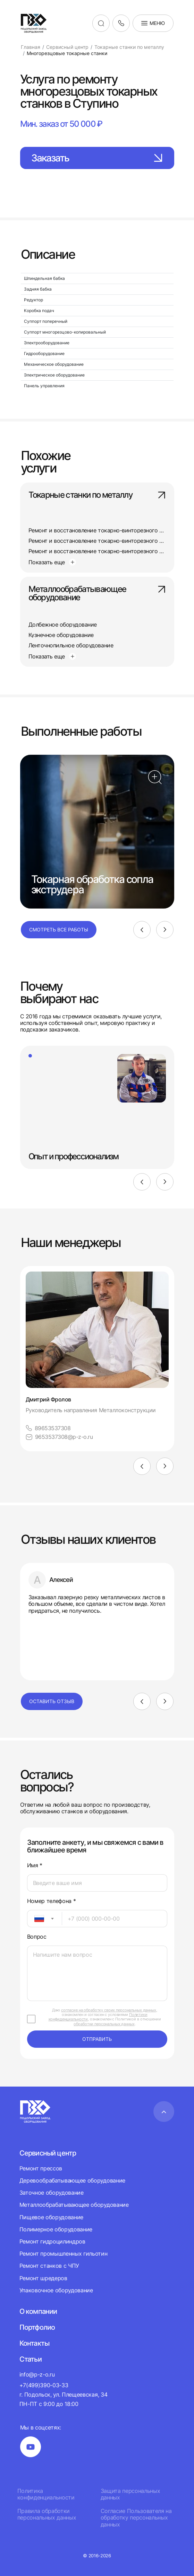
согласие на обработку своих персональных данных (108, 2010)
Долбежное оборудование (62, 624)
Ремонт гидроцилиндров (52, 2241)
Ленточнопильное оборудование (70, 645)
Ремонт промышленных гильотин (63, 2253)
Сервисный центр (47, 2153)
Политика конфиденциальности (46, 2494)
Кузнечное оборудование (61, 634)
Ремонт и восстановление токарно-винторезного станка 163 (108, 530)
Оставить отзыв (51, 1701)
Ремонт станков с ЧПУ (49, 2265)
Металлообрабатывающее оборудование (97, 593)
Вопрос (37, 1936)
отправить (97, 2039)
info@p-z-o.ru (37, 2374)
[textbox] (35, 1918)
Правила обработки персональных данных (46, 2514)
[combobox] (44, 1918)
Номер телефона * (51, 1901)
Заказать (97, 158)
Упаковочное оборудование (56, 2290)
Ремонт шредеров (43, 2278)
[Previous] (142, 929)
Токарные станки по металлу (97, 495)
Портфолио (37, 2327)
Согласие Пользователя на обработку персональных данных (136, 2518)
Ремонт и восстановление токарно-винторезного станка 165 (108, 540)
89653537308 (48, 1428)
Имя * (34, 1865)
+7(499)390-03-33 (43, 2385)
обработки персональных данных (104, 2023)
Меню (153, 23)
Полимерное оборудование (56, 2229)
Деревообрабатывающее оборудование (72, 2180)
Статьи (30, 2359)
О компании (38, 2311)
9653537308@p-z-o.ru (59, 1437)
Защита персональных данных (130, 2494)
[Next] (165, 929)
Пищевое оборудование (51, 2217)
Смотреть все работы (58, 929)
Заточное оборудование (51, 2192)
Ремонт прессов (40, 2168)
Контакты (34, 2343)
